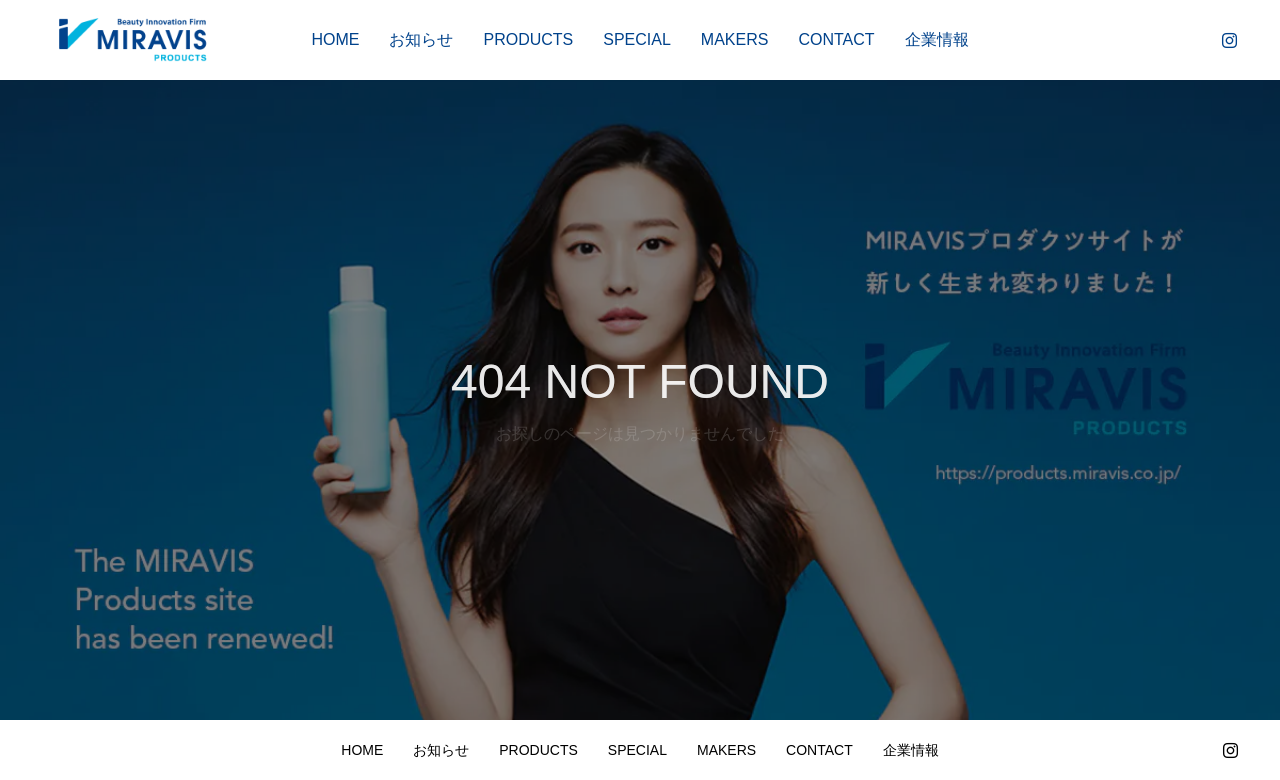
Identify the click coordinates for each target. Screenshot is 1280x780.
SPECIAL (637, 39)
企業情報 (937, 39)
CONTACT (836, 39)
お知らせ (421, 39)
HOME (335, 39)
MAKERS (735, 39)
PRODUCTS (528, 39)
